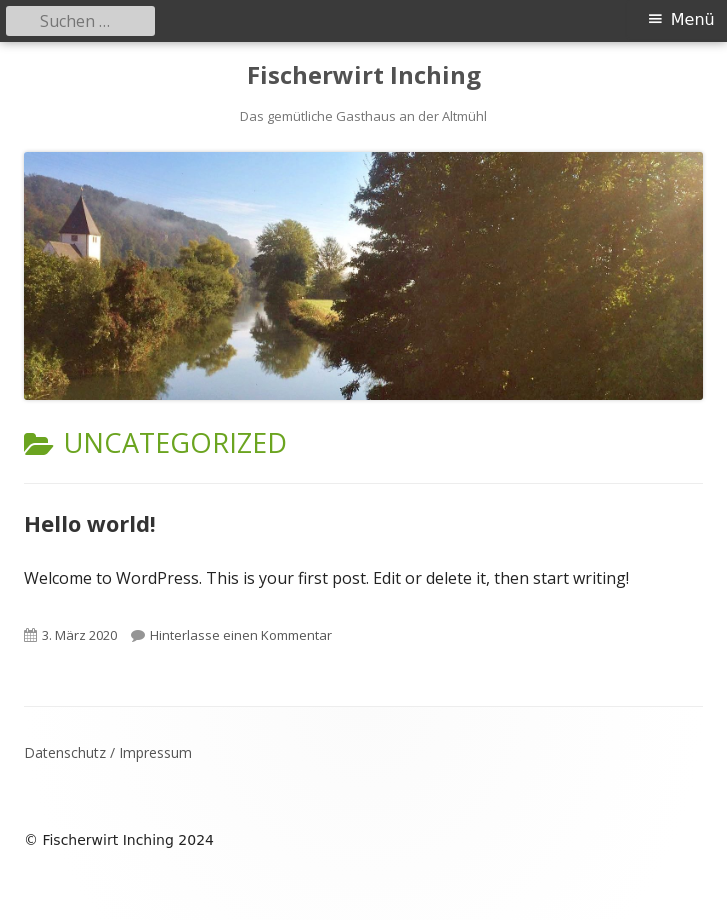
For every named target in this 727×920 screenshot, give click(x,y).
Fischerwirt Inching (364, 75)
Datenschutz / (71, 752)
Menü (693, 19)
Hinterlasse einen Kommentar (241, 635)
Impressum (155, 752)
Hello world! (90, 523)
